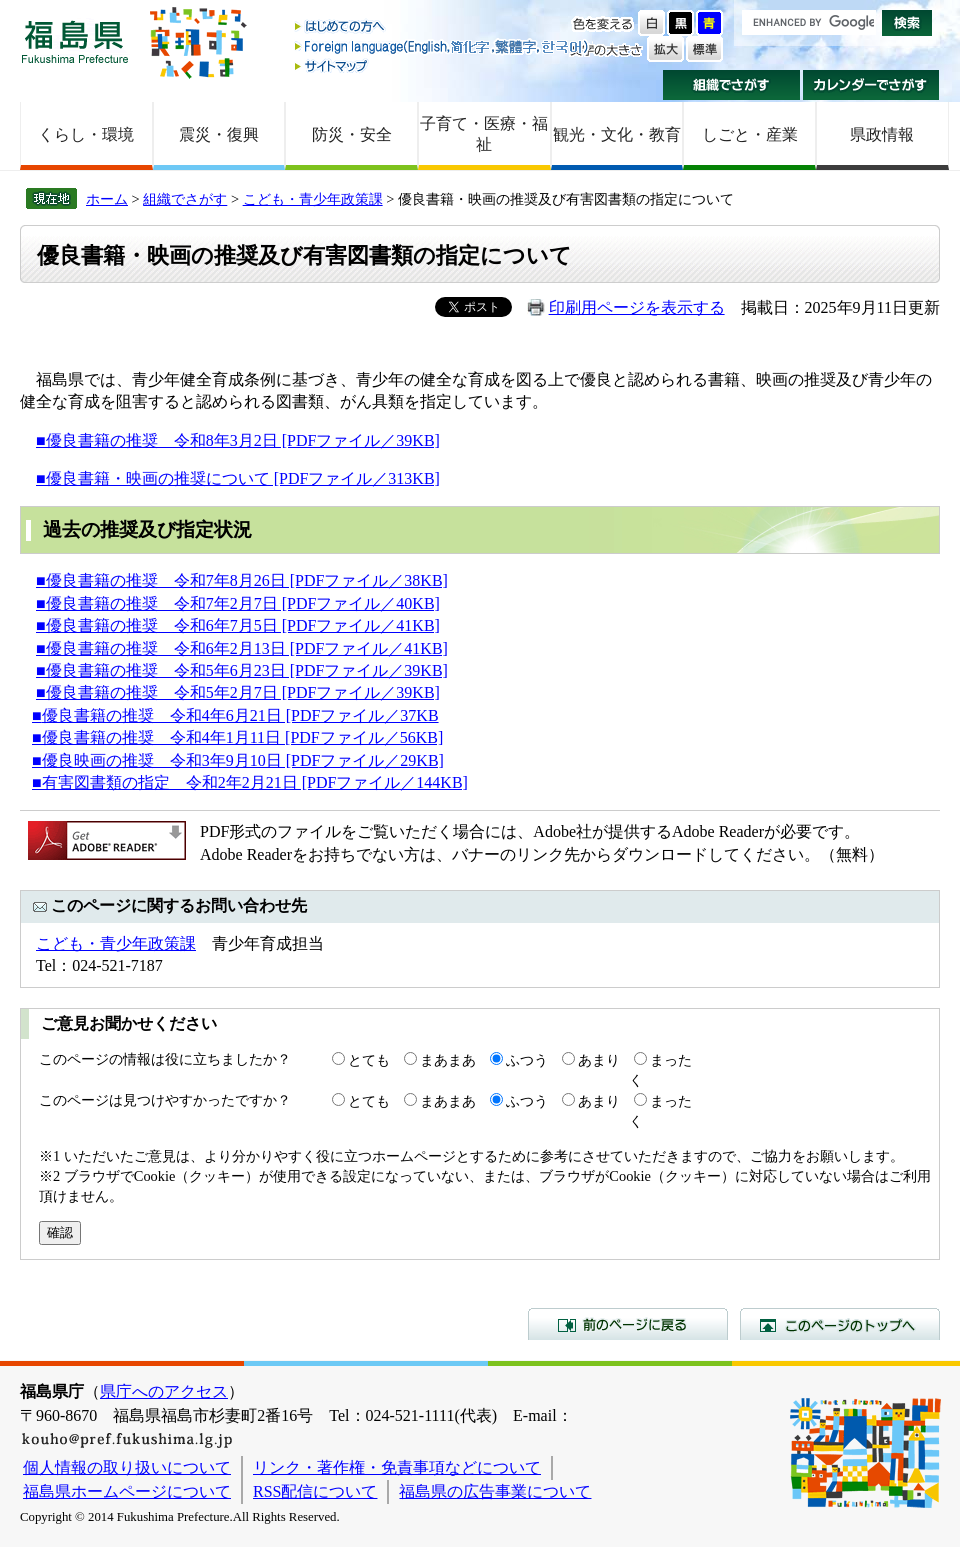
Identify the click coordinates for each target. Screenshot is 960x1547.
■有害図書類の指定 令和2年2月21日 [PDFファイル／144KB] (250, 782)
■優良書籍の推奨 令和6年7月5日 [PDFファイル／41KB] (238, 625)
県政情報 (882, 134)
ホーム (107, 199)
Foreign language (443, 46)
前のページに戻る (628, 1324)
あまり (599, 1060)
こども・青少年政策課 (313, 199)
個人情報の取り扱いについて (127, 1467)
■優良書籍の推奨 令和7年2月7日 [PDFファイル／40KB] (238, 603)
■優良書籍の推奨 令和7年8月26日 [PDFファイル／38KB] (242, 580)
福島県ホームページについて (127, 1491)
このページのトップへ (840, 1324)
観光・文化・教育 (617, 134)
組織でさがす (731, 85)
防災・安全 (352, 134)
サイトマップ (443, 65)
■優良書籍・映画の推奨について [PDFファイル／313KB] (238, 478)
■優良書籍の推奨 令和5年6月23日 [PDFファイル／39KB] (242, 670)
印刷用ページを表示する (637, 307)
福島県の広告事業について (495, 1491)
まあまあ (448, 1060)
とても (369, 1060)
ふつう (527, 1060)
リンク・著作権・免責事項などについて (397, 1467)
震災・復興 (219, 134)
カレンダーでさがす (871, 85)
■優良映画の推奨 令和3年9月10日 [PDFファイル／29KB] (238, 760)
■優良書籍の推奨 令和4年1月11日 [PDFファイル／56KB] (237, 737)
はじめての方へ (443, 27)
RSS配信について (315, 1491)
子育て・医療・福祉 (484, 134)
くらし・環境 (86, 134)
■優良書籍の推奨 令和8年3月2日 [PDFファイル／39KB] (238, 440)
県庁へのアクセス (164, 1391)
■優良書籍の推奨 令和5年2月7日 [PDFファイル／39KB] (238, 692)
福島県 (75, 41)
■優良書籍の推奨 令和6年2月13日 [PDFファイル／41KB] (242, 648)
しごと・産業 (750, 134)
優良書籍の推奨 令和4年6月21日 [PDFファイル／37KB (240, 715)
